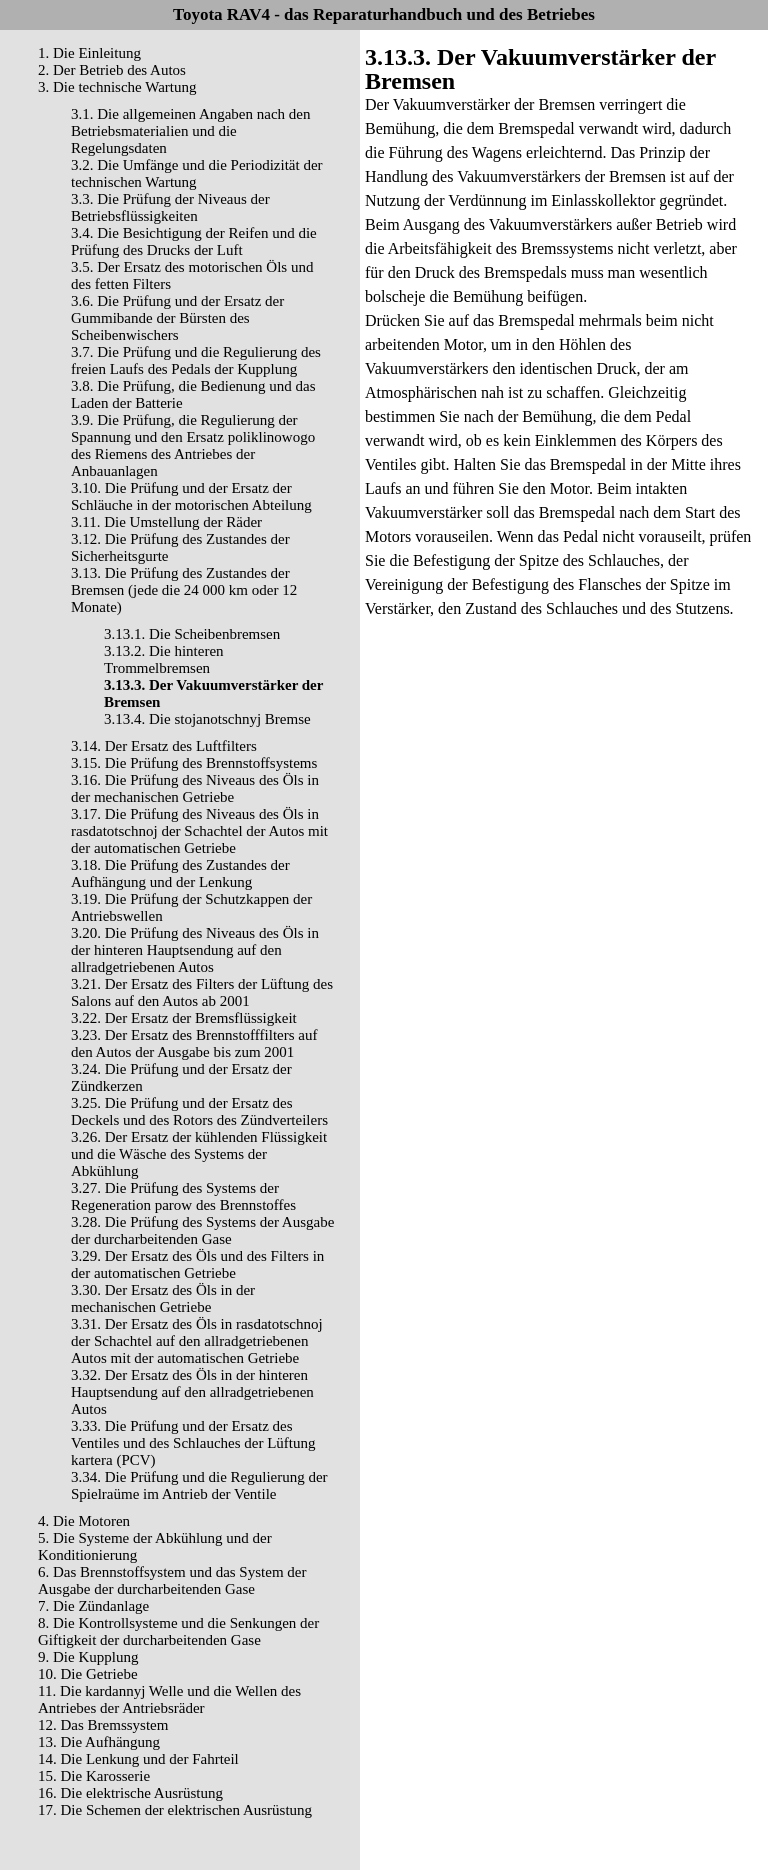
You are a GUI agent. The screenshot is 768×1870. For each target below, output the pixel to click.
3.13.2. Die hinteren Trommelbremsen (164, 659)
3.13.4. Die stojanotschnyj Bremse (207, 719)
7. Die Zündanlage (93, 1606)
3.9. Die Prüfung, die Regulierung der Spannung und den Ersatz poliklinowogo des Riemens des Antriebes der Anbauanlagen (193, 445)
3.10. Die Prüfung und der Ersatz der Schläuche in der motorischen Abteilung (191, 496)
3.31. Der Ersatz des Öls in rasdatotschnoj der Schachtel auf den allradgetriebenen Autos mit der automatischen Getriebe (197, 1341)
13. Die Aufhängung (99, 1742)
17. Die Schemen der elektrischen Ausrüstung (175, 1810)
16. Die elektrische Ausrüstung (130, 1793)
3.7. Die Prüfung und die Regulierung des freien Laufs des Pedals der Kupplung (196, 360)
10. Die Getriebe (88, 1674)
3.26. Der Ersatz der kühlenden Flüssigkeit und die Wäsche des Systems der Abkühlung (199, 1154)
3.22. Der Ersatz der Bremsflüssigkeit (184, 1018)
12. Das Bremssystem (103, 1725)
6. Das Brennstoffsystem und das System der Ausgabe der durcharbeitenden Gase (172, 1580)
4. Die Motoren (84, 1521)
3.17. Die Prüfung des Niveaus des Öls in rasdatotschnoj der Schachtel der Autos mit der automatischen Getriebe (199, 831)
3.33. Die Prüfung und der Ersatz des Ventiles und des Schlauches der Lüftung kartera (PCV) (193, 1443)
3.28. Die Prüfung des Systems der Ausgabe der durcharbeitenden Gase (202, 1230)
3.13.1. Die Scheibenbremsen (192, 634)
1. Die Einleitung (89, 53)
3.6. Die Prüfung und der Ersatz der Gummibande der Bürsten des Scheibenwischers (177, 318)
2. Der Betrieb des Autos (112, 70)
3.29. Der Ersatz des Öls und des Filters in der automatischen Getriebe (197, 1264)
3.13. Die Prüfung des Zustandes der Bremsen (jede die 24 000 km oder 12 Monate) (184, 590)
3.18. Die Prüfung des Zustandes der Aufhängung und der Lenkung (180, 873)
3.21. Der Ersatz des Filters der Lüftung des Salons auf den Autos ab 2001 (202, 992)
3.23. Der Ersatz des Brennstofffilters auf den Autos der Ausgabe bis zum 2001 (194, 1043)
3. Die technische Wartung (117, 87)
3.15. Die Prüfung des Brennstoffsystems (194, 763)
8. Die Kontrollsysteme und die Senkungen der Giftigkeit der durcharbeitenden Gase (178, 1631)
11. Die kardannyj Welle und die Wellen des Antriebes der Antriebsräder (169, 1699)
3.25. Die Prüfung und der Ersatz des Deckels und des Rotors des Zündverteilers (199, 1111)
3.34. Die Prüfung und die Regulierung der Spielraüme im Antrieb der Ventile (199, 1485)
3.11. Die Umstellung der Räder (166, 522)
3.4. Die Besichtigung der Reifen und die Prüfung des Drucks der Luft (194, 241)
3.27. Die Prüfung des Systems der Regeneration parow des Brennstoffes (183, 1196)
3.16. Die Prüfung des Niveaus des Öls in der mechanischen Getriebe (195, 788)
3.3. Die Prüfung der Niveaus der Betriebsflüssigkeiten (170, 207)
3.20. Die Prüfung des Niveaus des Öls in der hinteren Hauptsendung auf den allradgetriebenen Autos (195, 950)
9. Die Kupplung (88, 1657)
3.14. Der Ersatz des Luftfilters (164, 746)
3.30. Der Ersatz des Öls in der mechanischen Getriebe (163, 1298)
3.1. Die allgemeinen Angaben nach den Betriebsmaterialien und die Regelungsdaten (191, 131)
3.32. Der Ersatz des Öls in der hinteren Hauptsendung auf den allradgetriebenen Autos (192, 1392)
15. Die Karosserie (94, 1776)
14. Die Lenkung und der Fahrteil (138, 1759)
